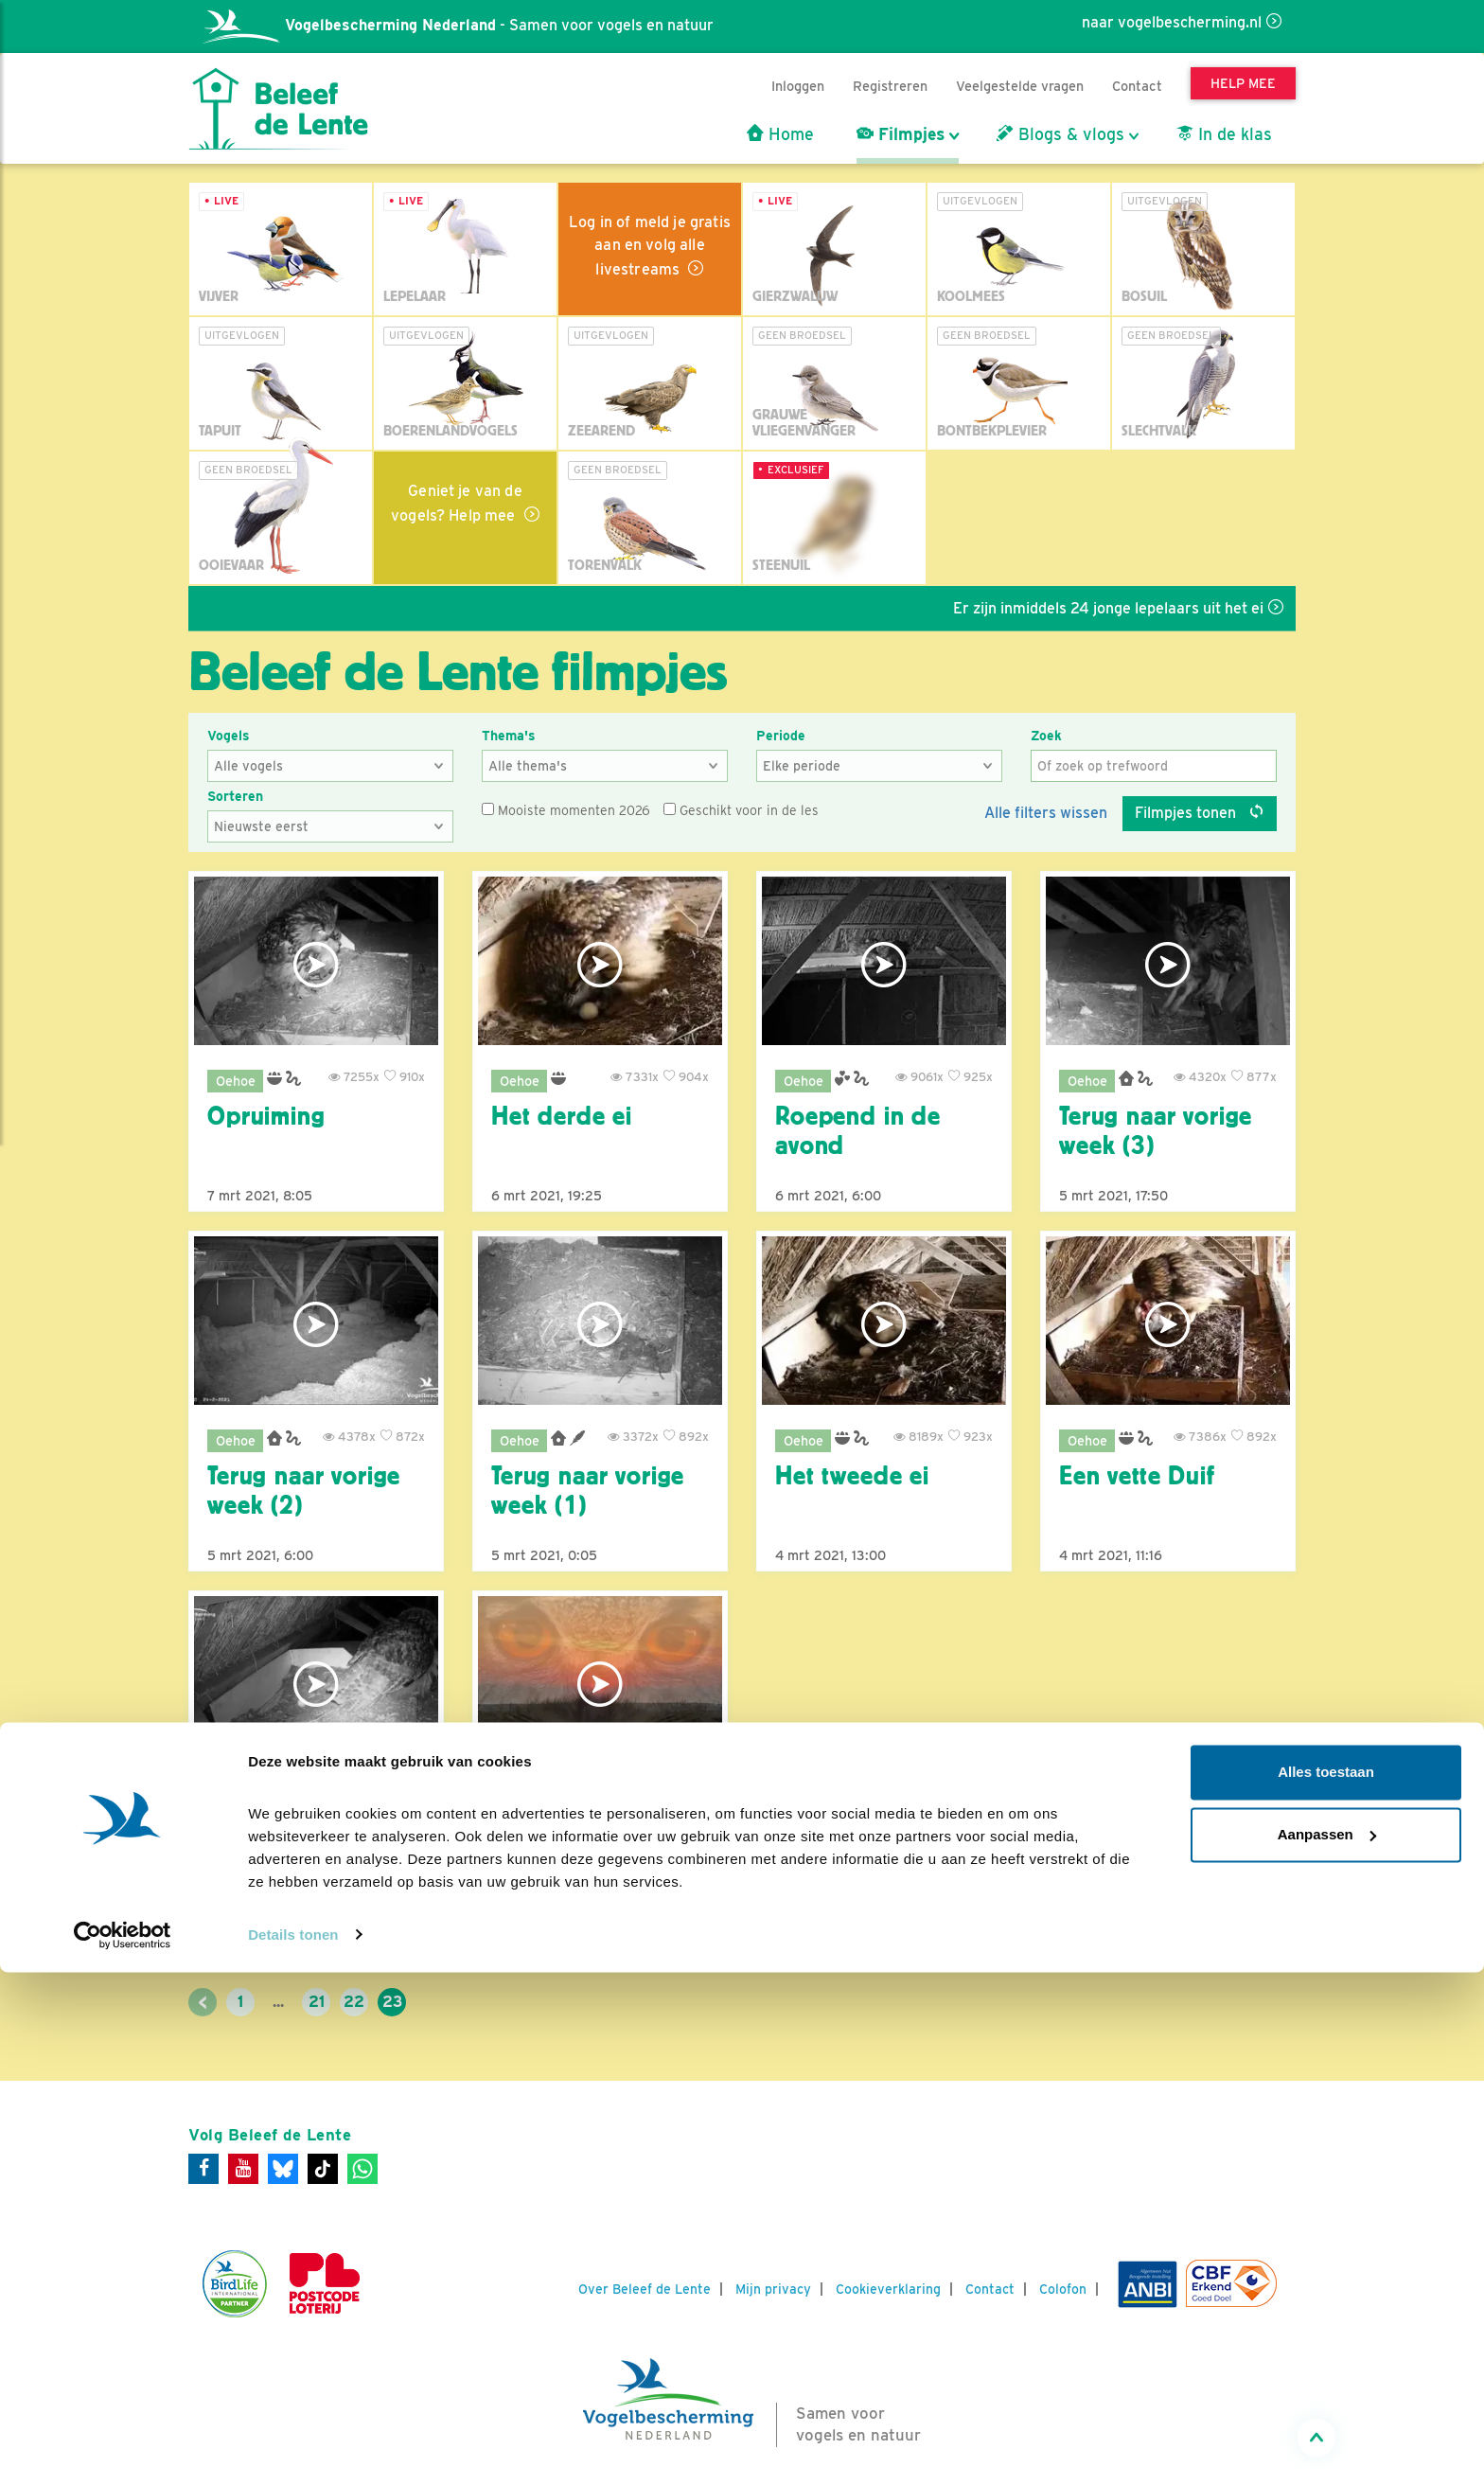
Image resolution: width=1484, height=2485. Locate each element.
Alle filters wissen (1045, 813)
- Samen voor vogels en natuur (458, 25)
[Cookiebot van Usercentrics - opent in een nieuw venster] (122, 2448)
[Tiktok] (323, 2169)
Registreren (890, 86)
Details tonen (293, 2448)
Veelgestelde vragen (1020, 86)
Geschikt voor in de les (741, 810)
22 (354, 2002)
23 (392, 2002)
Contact (1137, 86)
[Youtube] (243, 2169)
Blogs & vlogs (1060, 134)
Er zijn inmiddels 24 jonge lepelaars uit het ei (1151, 608)
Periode (780, 735)
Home (780, 134)
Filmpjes (901, 134)
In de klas (1224, 134)
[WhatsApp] (362, 2169)
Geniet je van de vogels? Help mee (456, 503)
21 (317, 2002)
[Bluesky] (283, 2169)
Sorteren (235, 796)
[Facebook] (203, 2169)
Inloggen (797, 86)
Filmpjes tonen (1199, 813)
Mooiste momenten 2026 (566, 810)
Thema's (509, 735)
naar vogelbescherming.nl (1172, 22)
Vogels (228, 735)
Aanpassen (1327, 2347)
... (278, 2002)
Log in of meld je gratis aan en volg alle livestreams (650, 245)
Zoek (1046, 735)
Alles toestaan (1326, 2286)
